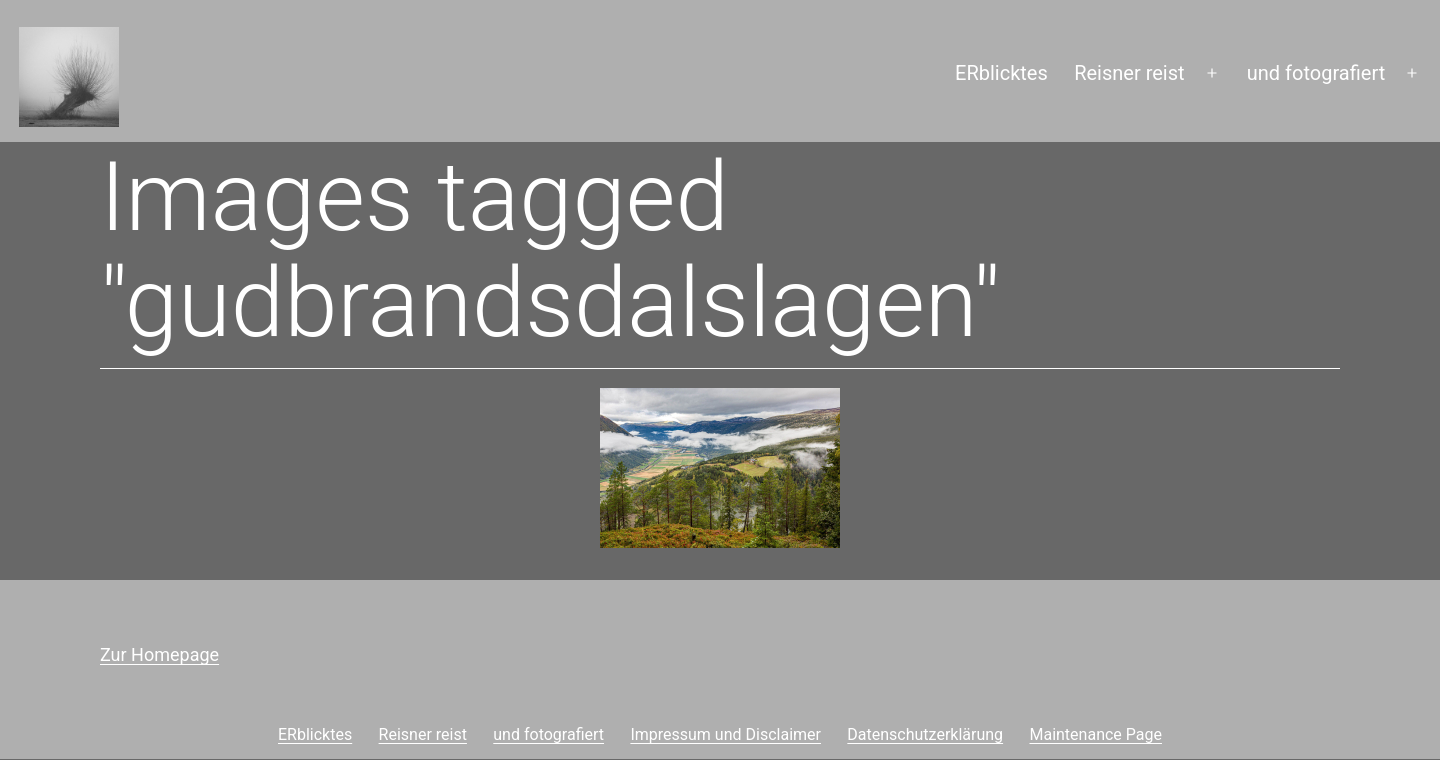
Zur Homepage (159, 654)
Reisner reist (1129, 73)
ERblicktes (1001, 73)
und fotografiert (1316, 73)
